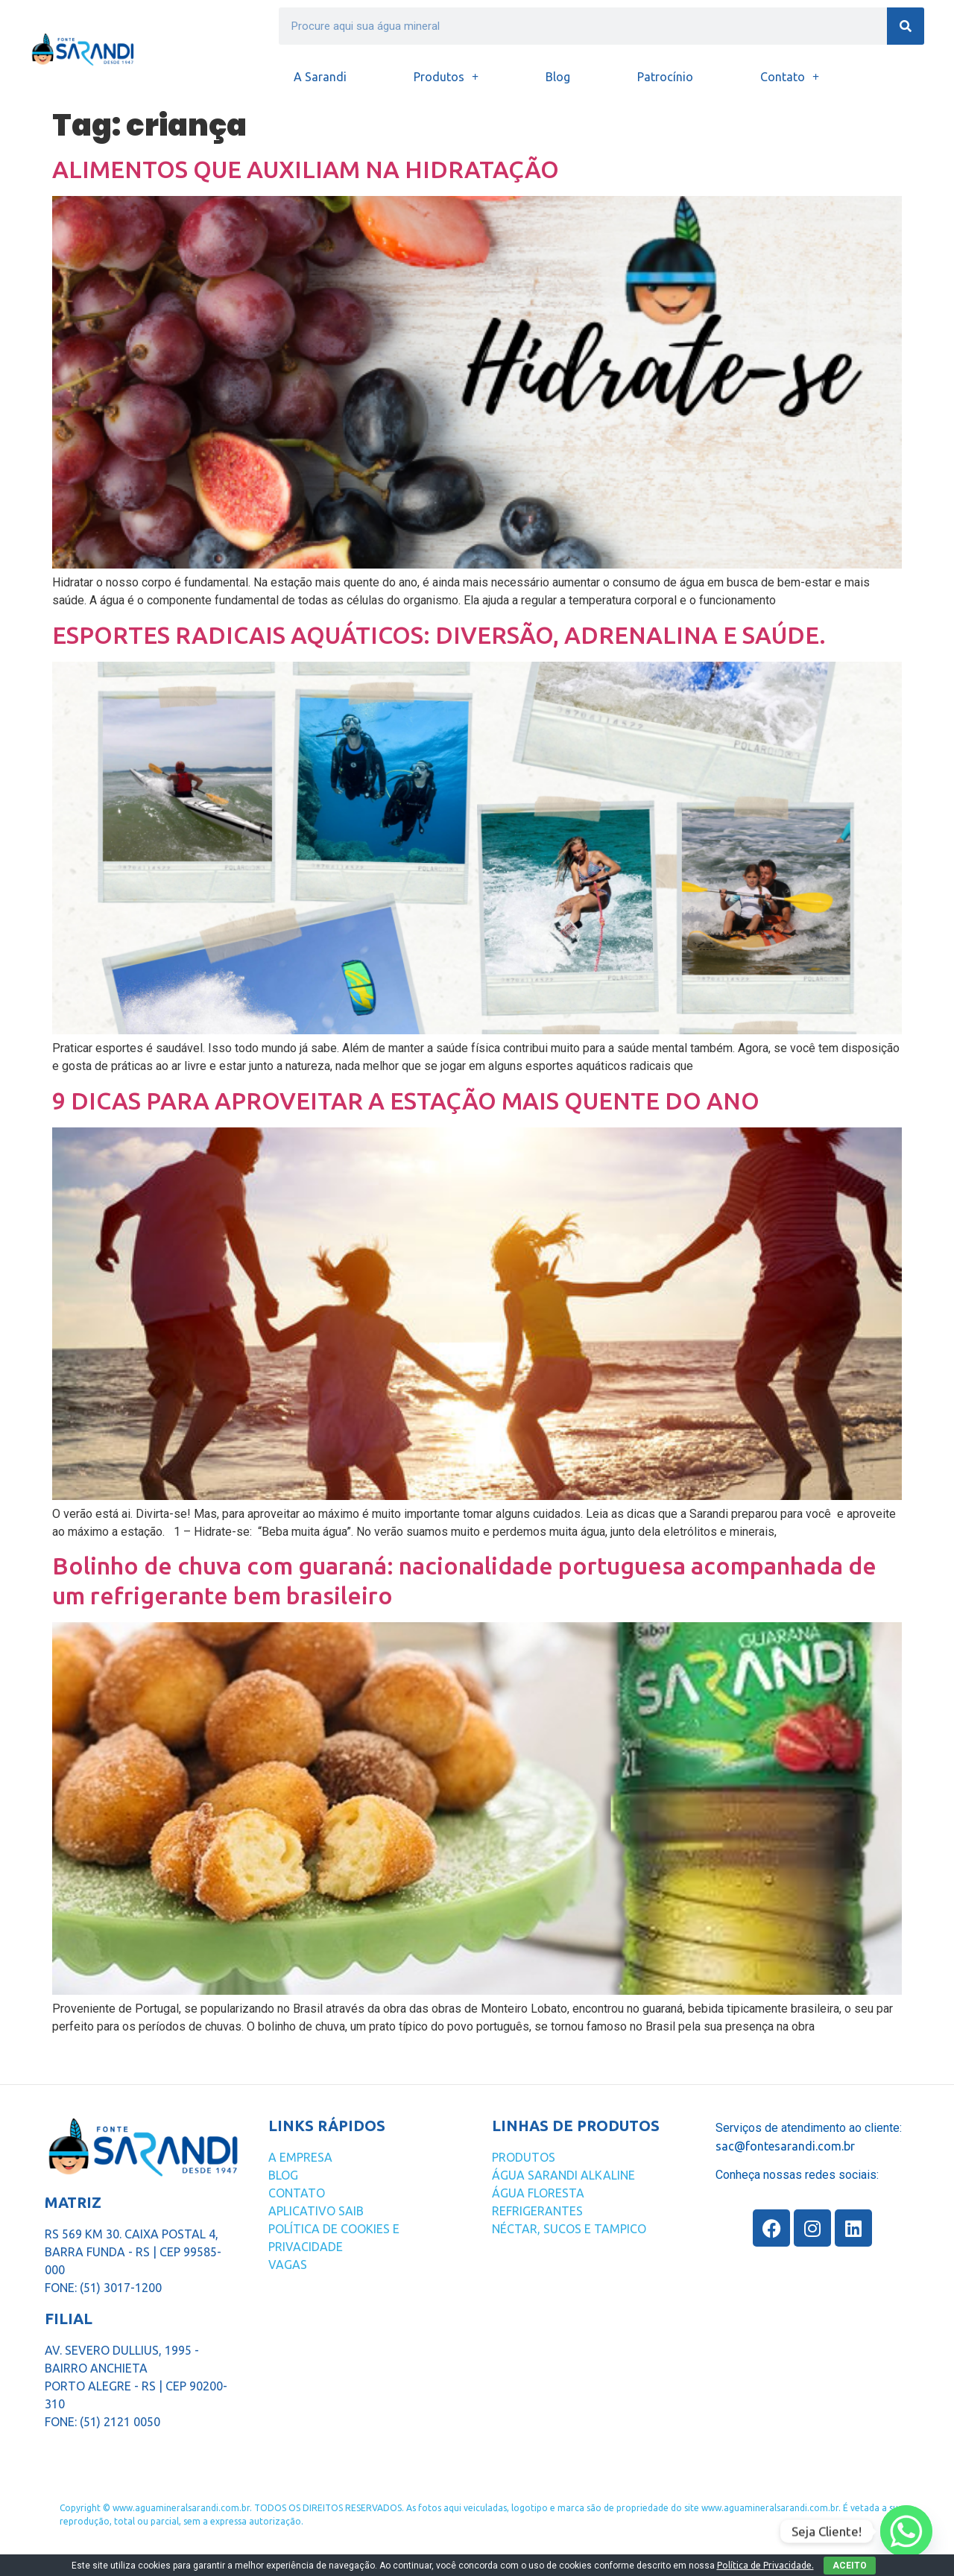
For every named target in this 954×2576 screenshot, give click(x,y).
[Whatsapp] (906, 2531)
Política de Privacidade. (765, 2565)
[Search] (905, 26)
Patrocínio (665, 76)
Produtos (446, 76)
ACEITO (850, 2565)
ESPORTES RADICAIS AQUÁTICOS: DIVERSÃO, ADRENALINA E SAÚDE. (439, 634)
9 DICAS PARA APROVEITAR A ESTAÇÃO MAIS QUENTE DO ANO (405, 1100)
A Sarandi (320, 76)
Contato (789, 76)
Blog (558, 76)
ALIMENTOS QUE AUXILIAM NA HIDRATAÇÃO (305, 169)
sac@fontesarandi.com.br (785, 2146)
